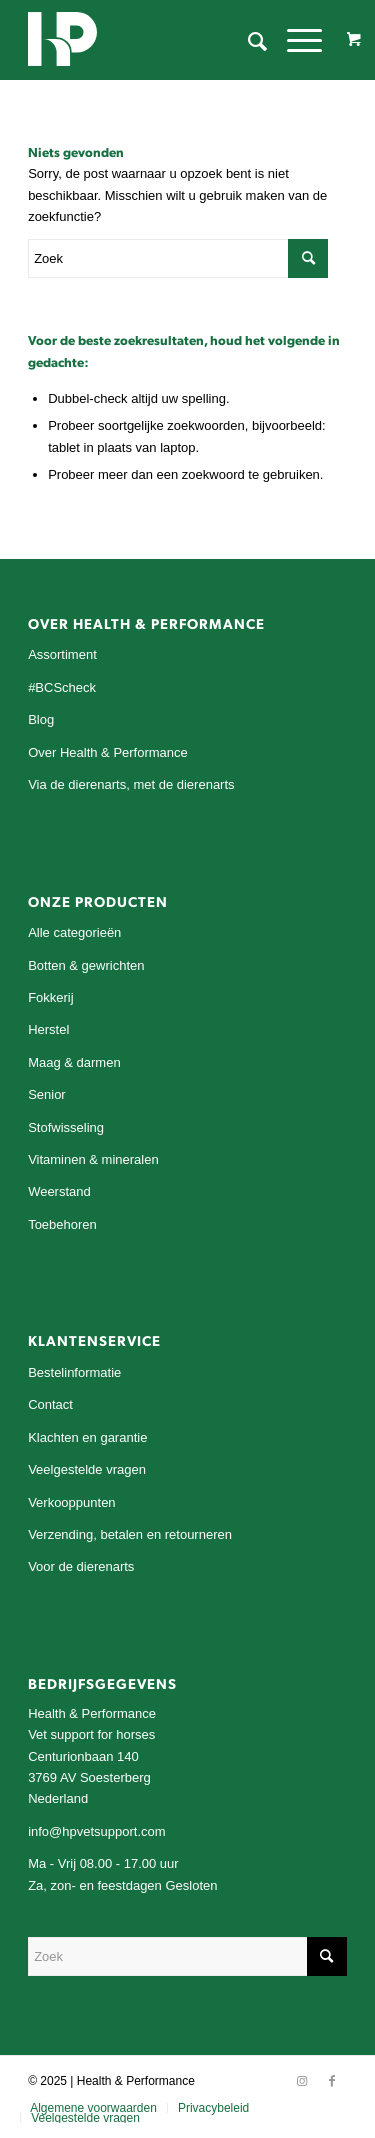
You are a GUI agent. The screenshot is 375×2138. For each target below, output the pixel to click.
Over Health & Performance (108, 752)
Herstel (48, 1029)
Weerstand (59, 1191)
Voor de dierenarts (81, 1566)
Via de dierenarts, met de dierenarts (131, 784)
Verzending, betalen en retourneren (130, 1534)
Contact (50, 1404)
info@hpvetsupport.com (97, 1831)
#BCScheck (62, 687)
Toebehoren (62, 1224)
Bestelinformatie (74, 1372)
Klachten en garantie (87, 1437)
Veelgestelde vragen (87, 1469)
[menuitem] (247, 40)
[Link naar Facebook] (332, 2081)
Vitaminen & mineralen (93, 1159)
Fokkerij (51, 997)
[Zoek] (247, 40)
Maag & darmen (74, 1062)
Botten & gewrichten (86, 965)
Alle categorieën (74, 932)
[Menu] (294, 40)
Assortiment (62, 654)
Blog (41, 719)
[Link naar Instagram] (302, 2081)
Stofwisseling (66, 1127)
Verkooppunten (71, 1502)
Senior (47, 1094)
